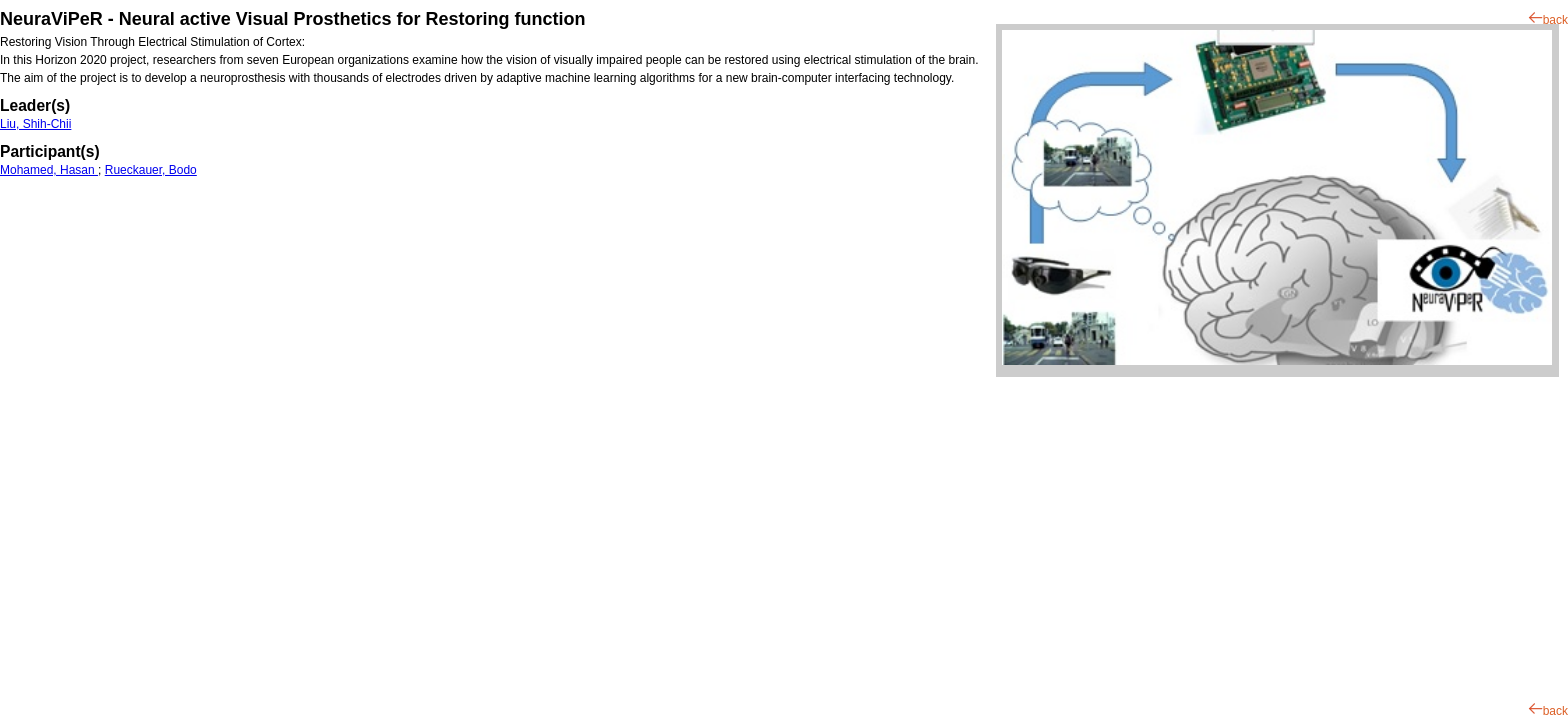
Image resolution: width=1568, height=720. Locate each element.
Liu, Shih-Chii (35, 124)
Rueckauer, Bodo (151, 170)
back (1555, 20)
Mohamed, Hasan (49, 170)
